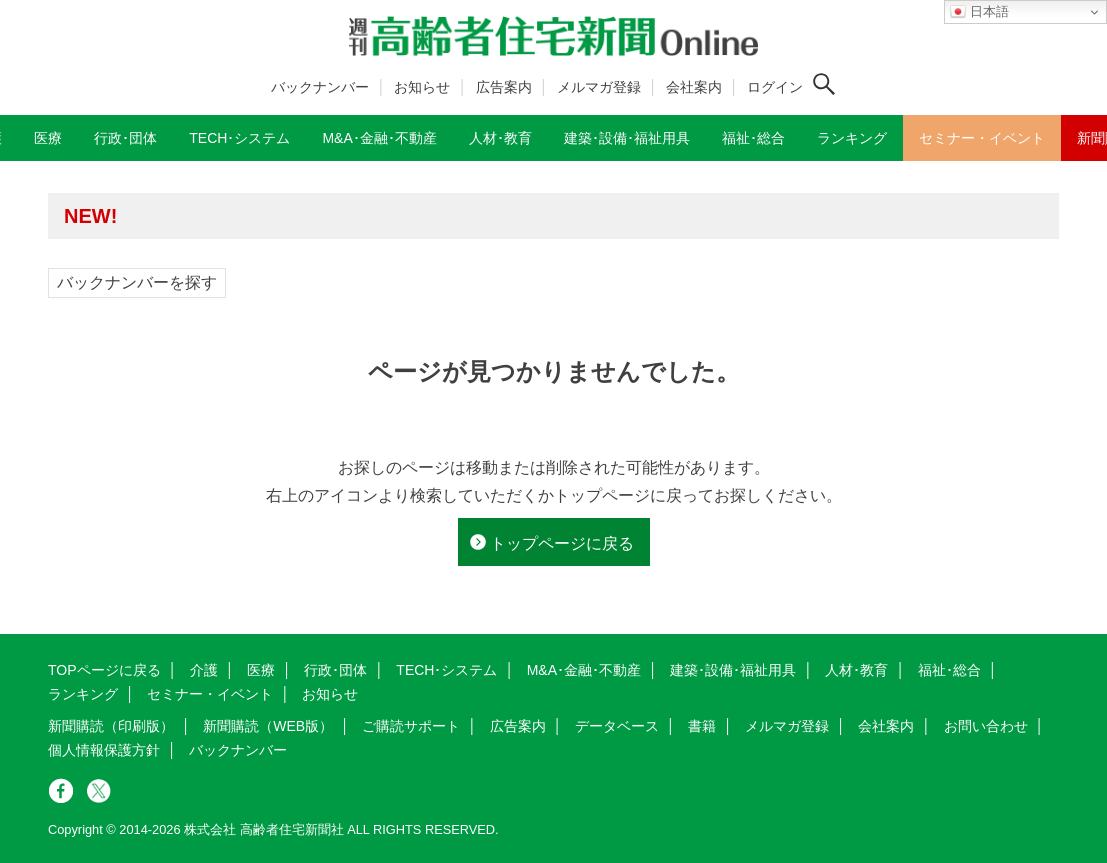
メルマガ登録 (599, 87)
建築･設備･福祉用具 (733, 670)
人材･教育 (856, 670)
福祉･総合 (949, 670)
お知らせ (422, 87)
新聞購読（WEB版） (268, 726)
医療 (261, 670)
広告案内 (504, 87)
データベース (617, 726)
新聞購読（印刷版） (111, 726)
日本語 (979, 12)
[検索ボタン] (824, 84)
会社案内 (694, 87)
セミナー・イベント (210, 694)
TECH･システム (446, 670)
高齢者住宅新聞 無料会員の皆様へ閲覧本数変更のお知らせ (338, 215)
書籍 (702, 726)
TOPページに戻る (104, 670)
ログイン (775, 87)
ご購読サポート (411, 726)
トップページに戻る (562, 543)
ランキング (83, 694)
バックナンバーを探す (137, 282)
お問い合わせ (986, 726)
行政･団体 (335, 670)
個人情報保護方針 (104, 750)
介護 (204, 670)
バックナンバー (320, 87)
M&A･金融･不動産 (584, 670)
